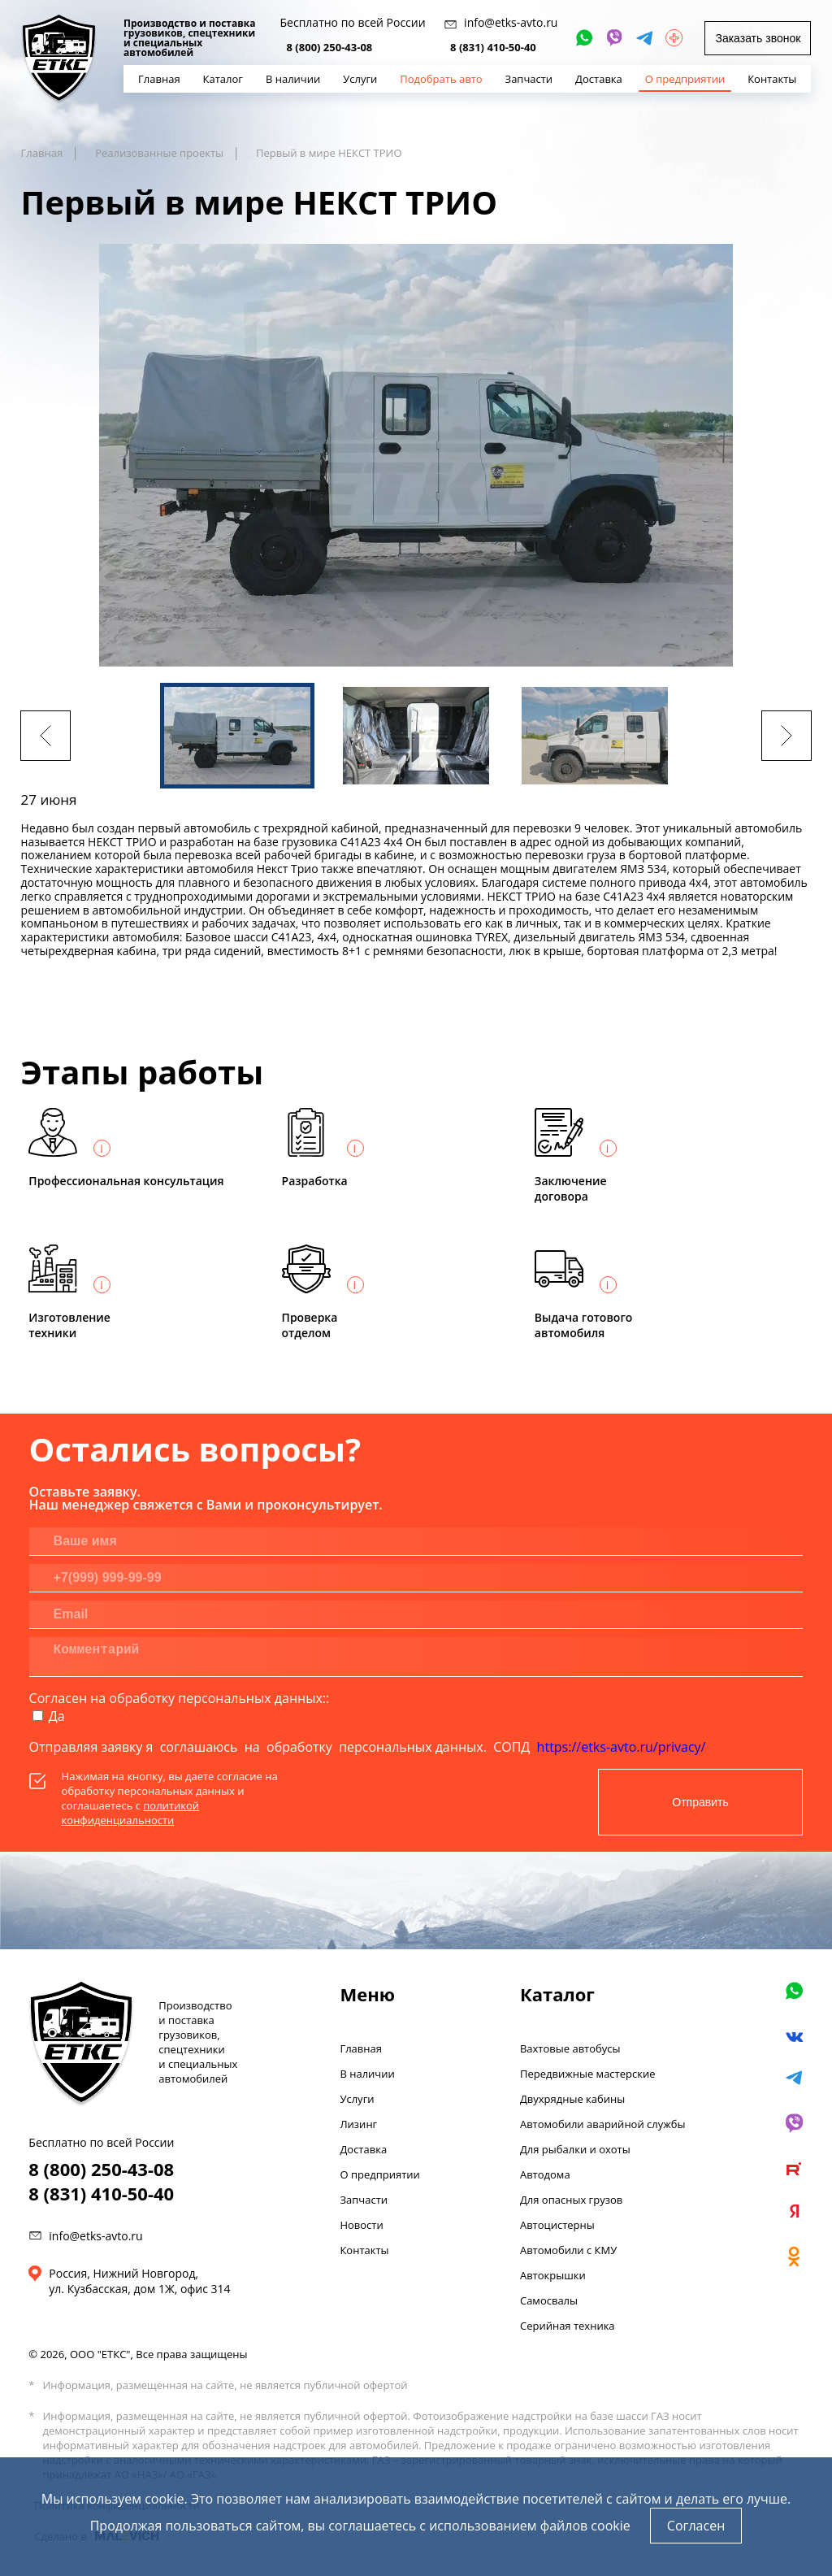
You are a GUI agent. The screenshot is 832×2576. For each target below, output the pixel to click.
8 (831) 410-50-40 (493, 47)
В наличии (367, 2073)
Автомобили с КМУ (568, 2250)
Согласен (696, 2526)
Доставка (363, 2149)
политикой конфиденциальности (130, 1812)
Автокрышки (553, 2275)
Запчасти (364, 2199)
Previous (45, 735)
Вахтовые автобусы (570, 2048)
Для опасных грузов (571, 2199)
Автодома (545, 2174)
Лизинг (358, 2124)
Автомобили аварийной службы (603, 2124)
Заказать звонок (757, 38)
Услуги (357, 2099)
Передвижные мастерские (588, 2073)
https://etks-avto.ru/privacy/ (621, 1747)
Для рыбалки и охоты (575, 2149)
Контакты (364, 2250)
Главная (361, 2048)
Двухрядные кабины (572, 2099)
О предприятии (379, 2174)
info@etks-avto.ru (95, 2236)
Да (57, 1716)
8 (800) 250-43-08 (330, 47)
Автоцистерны (557, 2225)
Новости (361, 2225)
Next (786, 735)
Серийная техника (567, 2325)
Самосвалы (549, 2300)
